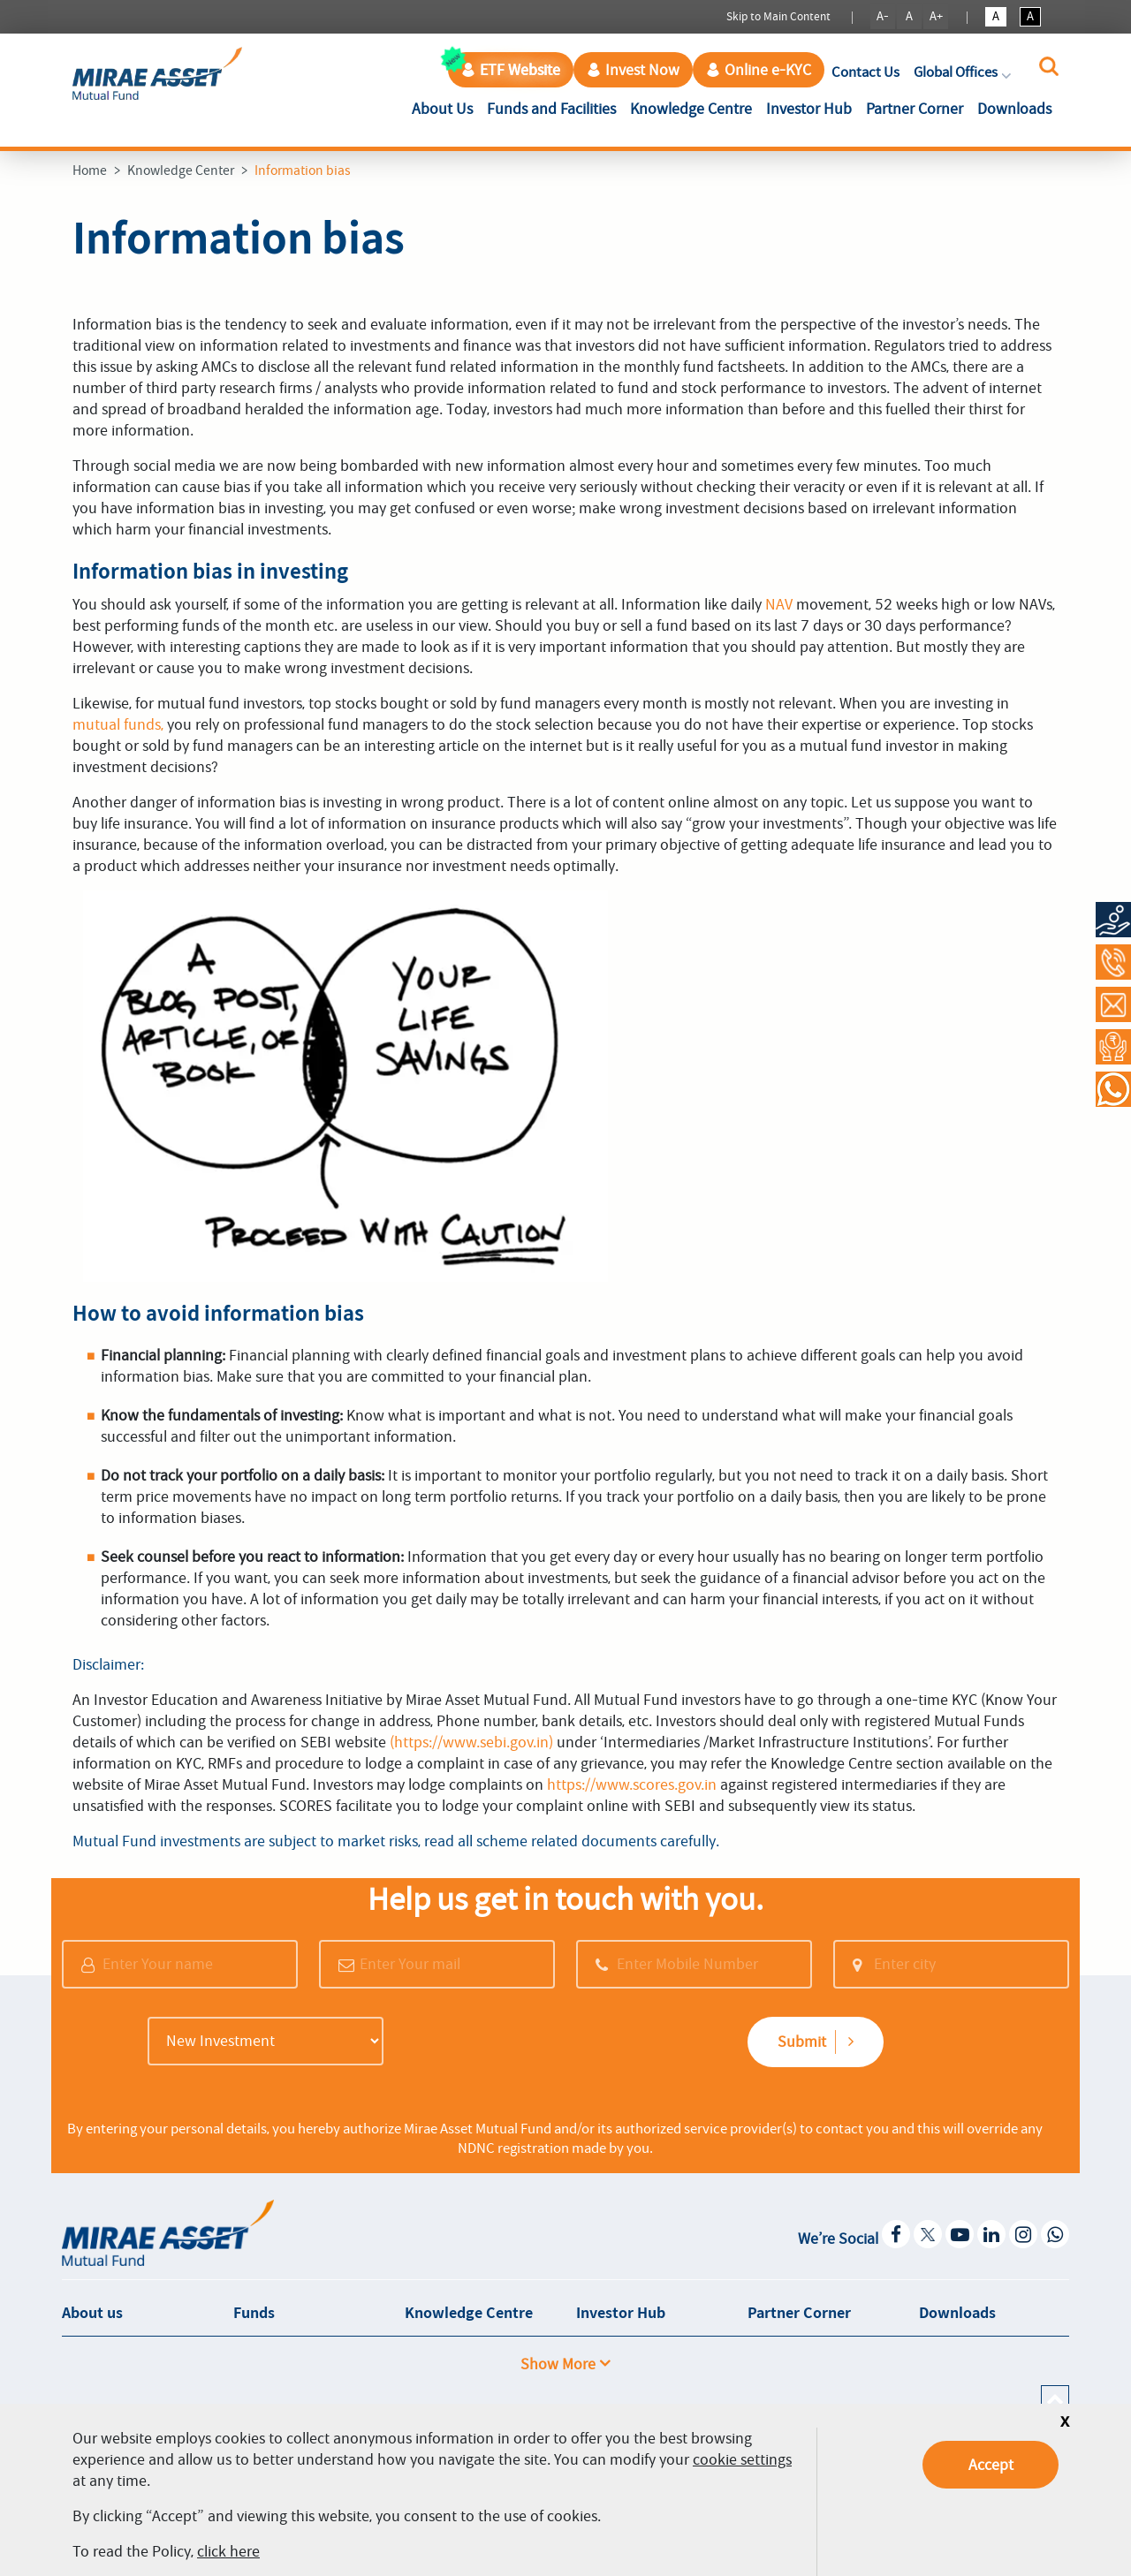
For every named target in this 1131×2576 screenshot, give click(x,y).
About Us (446, 107)
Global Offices (964, 72)
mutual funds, (117, 724)
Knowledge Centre (691, 108)
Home (89, 170)
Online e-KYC (758, 70)
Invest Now (633, 70)
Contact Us (865, 72)
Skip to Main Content (778, 16)
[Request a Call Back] (1113, 1046)
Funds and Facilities (551, 108)
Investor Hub (809, 108)
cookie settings (742, 2459)
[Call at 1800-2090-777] (1113, 962)
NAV (779, 604)
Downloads (1014, 108)
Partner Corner (914, 108)
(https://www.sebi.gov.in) (471, 1742)
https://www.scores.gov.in (632, 1784)
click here (228, 2551)
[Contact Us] (1113, 1004)
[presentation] (527, 2043)
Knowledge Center (180, 170)
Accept (990, 2465)
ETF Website (510, 70)
